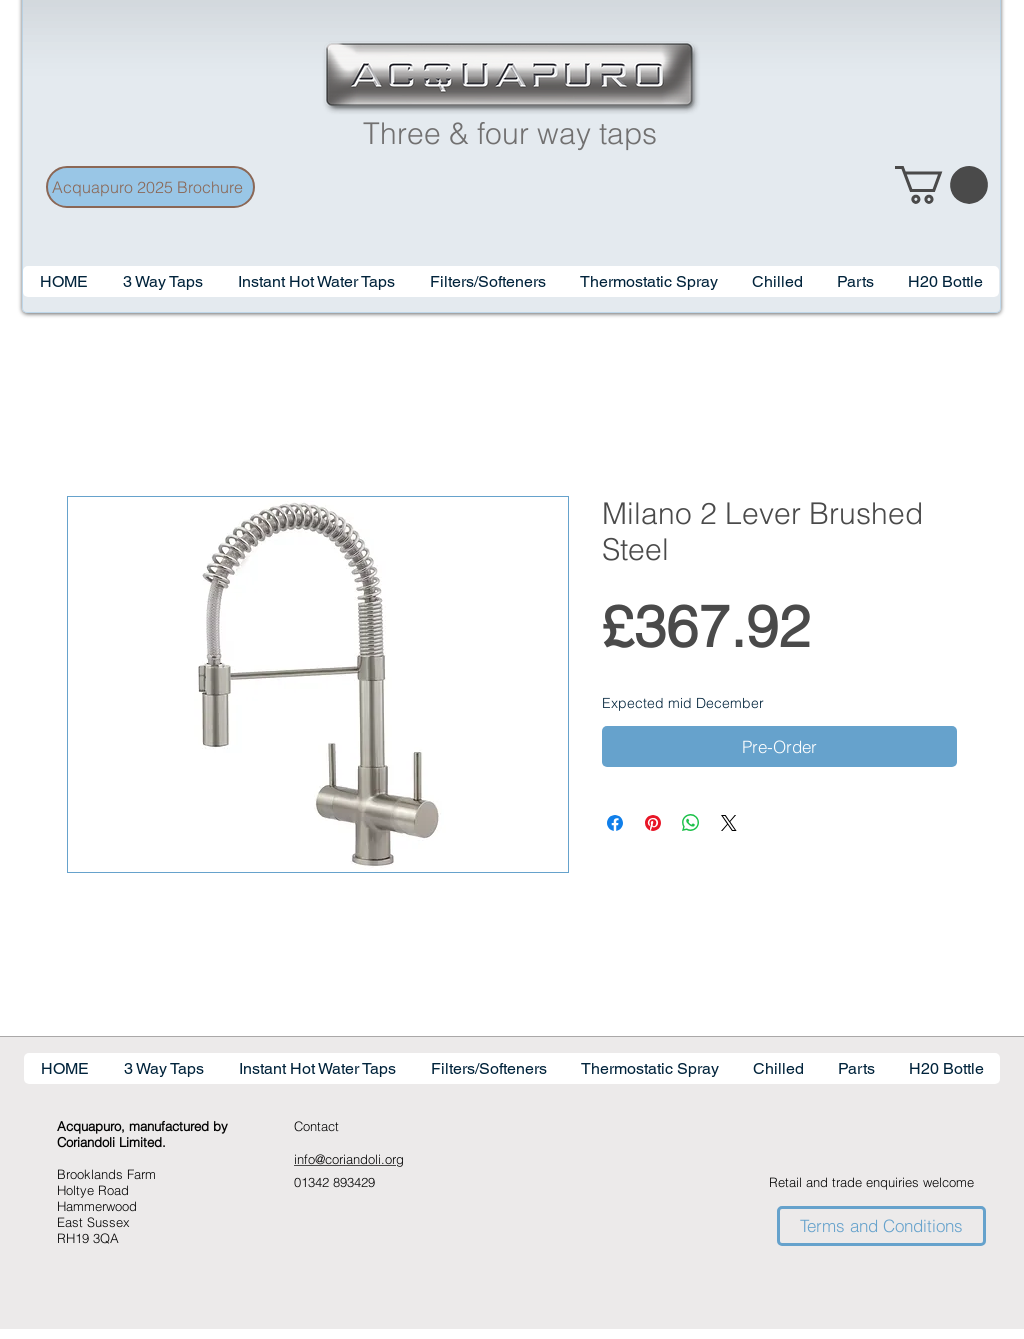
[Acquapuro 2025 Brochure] (150, 187)
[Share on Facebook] (615, 823)
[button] (316, 281)
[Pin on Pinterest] (653, 823)
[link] (941, 185)
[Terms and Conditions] (881, 1226)
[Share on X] (729, 823)
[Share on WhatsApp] (691, 823)
